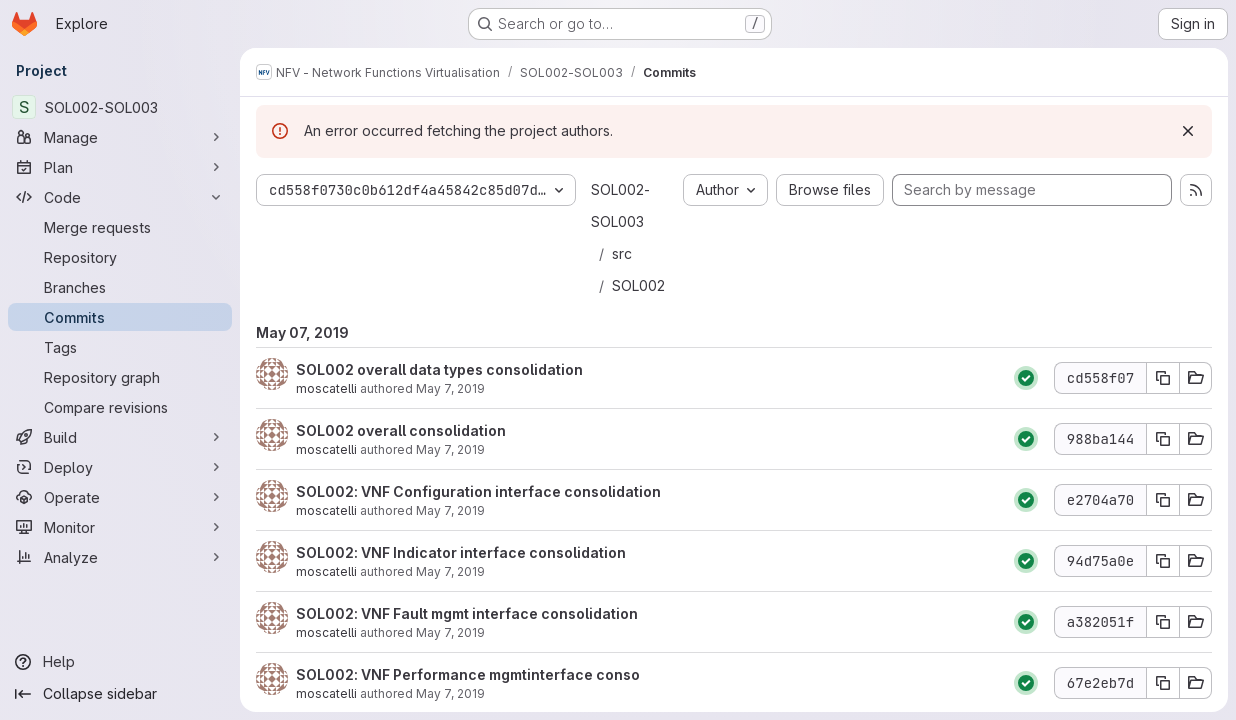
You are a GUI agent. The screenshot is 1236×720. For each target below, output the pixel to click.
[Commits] (120, 317)
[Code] (120, 197)
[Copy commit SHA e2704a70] (1163, 500)
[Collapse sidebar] (120, 694)
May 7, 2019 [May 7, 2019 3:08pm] (450, 510)
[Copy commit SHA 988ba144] (1163, 439)
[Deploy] (120, 467)
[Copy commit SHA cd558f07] (1163, 378)
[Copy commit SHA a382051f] (1163, 622)
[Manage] (120, 137)
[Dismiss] (1188, 131)
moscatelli (326, 388)
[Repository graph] (120, 377)
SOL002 (638, 285)
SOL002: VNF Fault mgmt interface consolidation (467, 613)
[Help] (120, 662)
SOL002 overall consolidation (401, 430)
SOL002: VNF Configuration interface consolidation (478, 491)
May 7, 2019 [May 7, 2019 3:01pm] (450, 571)
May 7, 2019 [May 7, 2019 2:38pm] (450, 632)
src (622, 253)
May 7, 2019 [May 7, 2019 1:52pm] (450, 693)
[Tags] (120, 347)
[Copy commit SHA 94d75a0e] (1163, 561)
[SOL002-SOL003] (120, 107)
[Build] (120, 437)
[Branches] (120, 287)
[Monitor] (120, 527)
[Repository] (120, 257)
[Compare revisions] (120, 407)
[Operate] (120, 497)
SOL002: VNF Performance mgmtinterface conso (468, 674)
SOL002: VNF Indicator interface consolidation (461, 552)
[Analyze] (120, 557)
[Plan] (120, 167)
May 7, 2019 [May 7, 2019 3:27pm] (450, 449)
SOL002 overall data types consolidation (439, 369)
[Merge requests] (120, 227)
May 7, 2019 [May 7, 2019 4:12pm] (450, 388)
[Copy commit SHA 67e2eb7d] (1163, 683)
